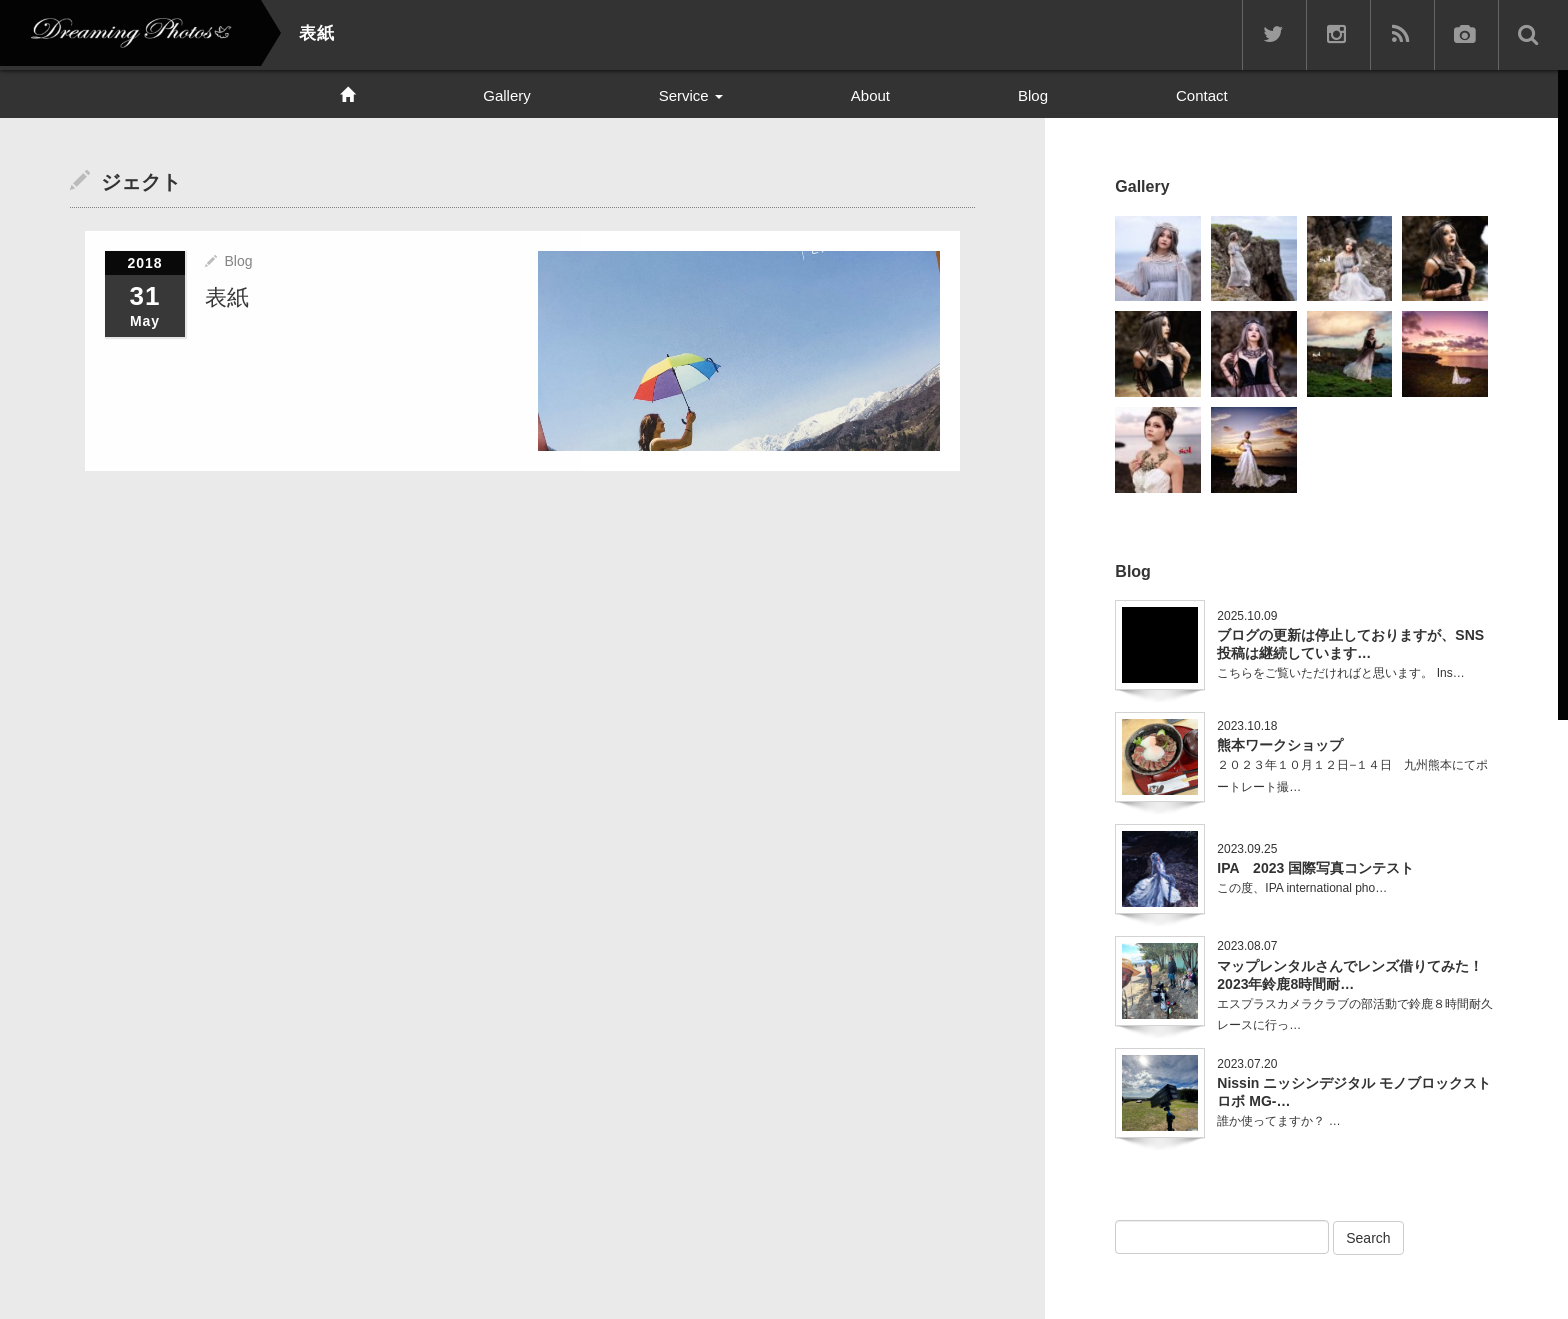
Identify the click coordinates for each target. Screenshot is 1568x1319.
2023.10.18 (1247, 726)
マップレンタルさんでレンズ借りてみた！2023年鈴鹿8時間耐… (1350, 975)
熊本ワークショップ (1280, 745)
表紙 (227, 297)
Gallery (507, 95)
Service (691, 95)
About (870, 95)
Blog (1033, 95)
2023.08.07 (1247, 946)
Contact (1202, 95)
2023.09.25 (1247, 849)
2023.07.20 (1247, 1064)
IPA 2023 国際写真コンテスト (1315, 868)
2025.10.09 (1247, 616)
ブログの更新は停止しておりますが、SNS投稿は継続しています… (1350, 644)
